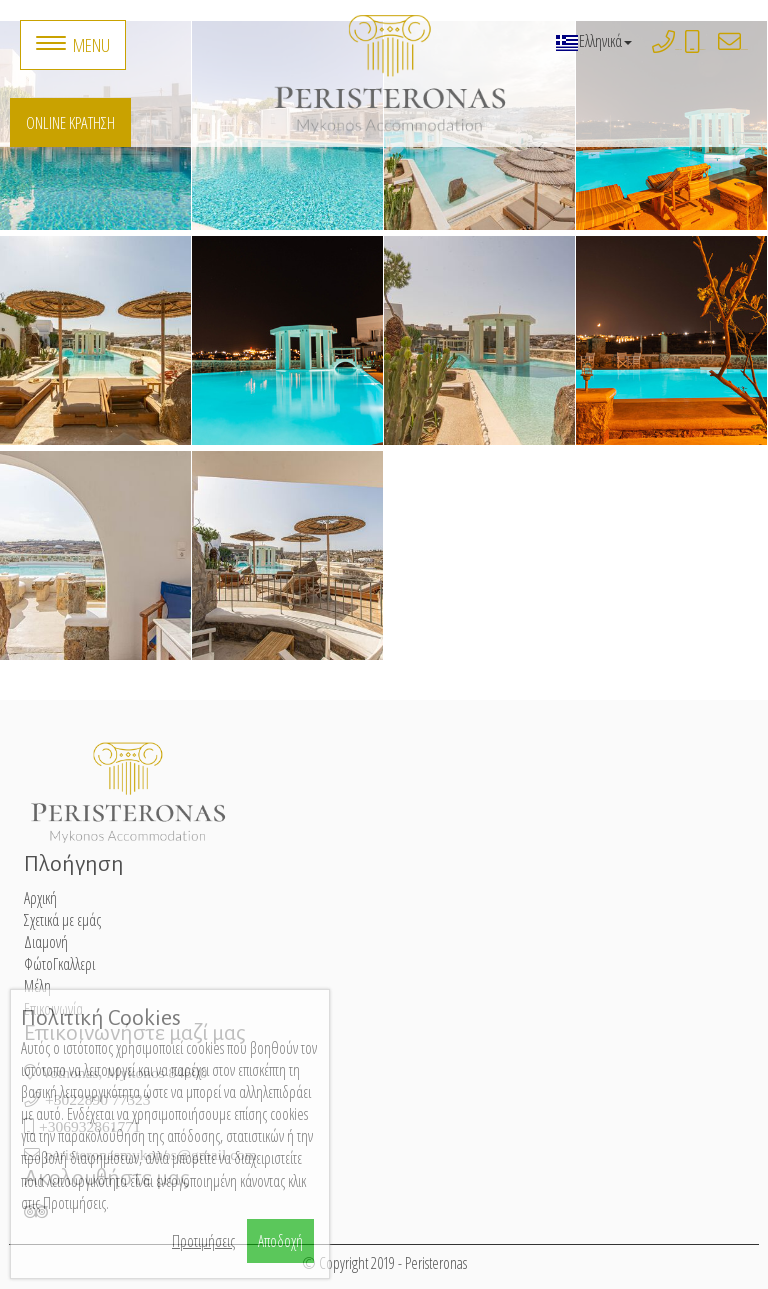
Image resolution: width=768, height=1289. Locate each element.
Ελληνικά (593, 41)
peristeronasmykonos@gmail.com (744, 49)
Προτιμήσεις (203, 1241)
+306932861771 (702, 49)
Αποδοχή (280, 1241)
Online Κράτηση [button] (70, 122)
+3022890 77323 (678, 49)
